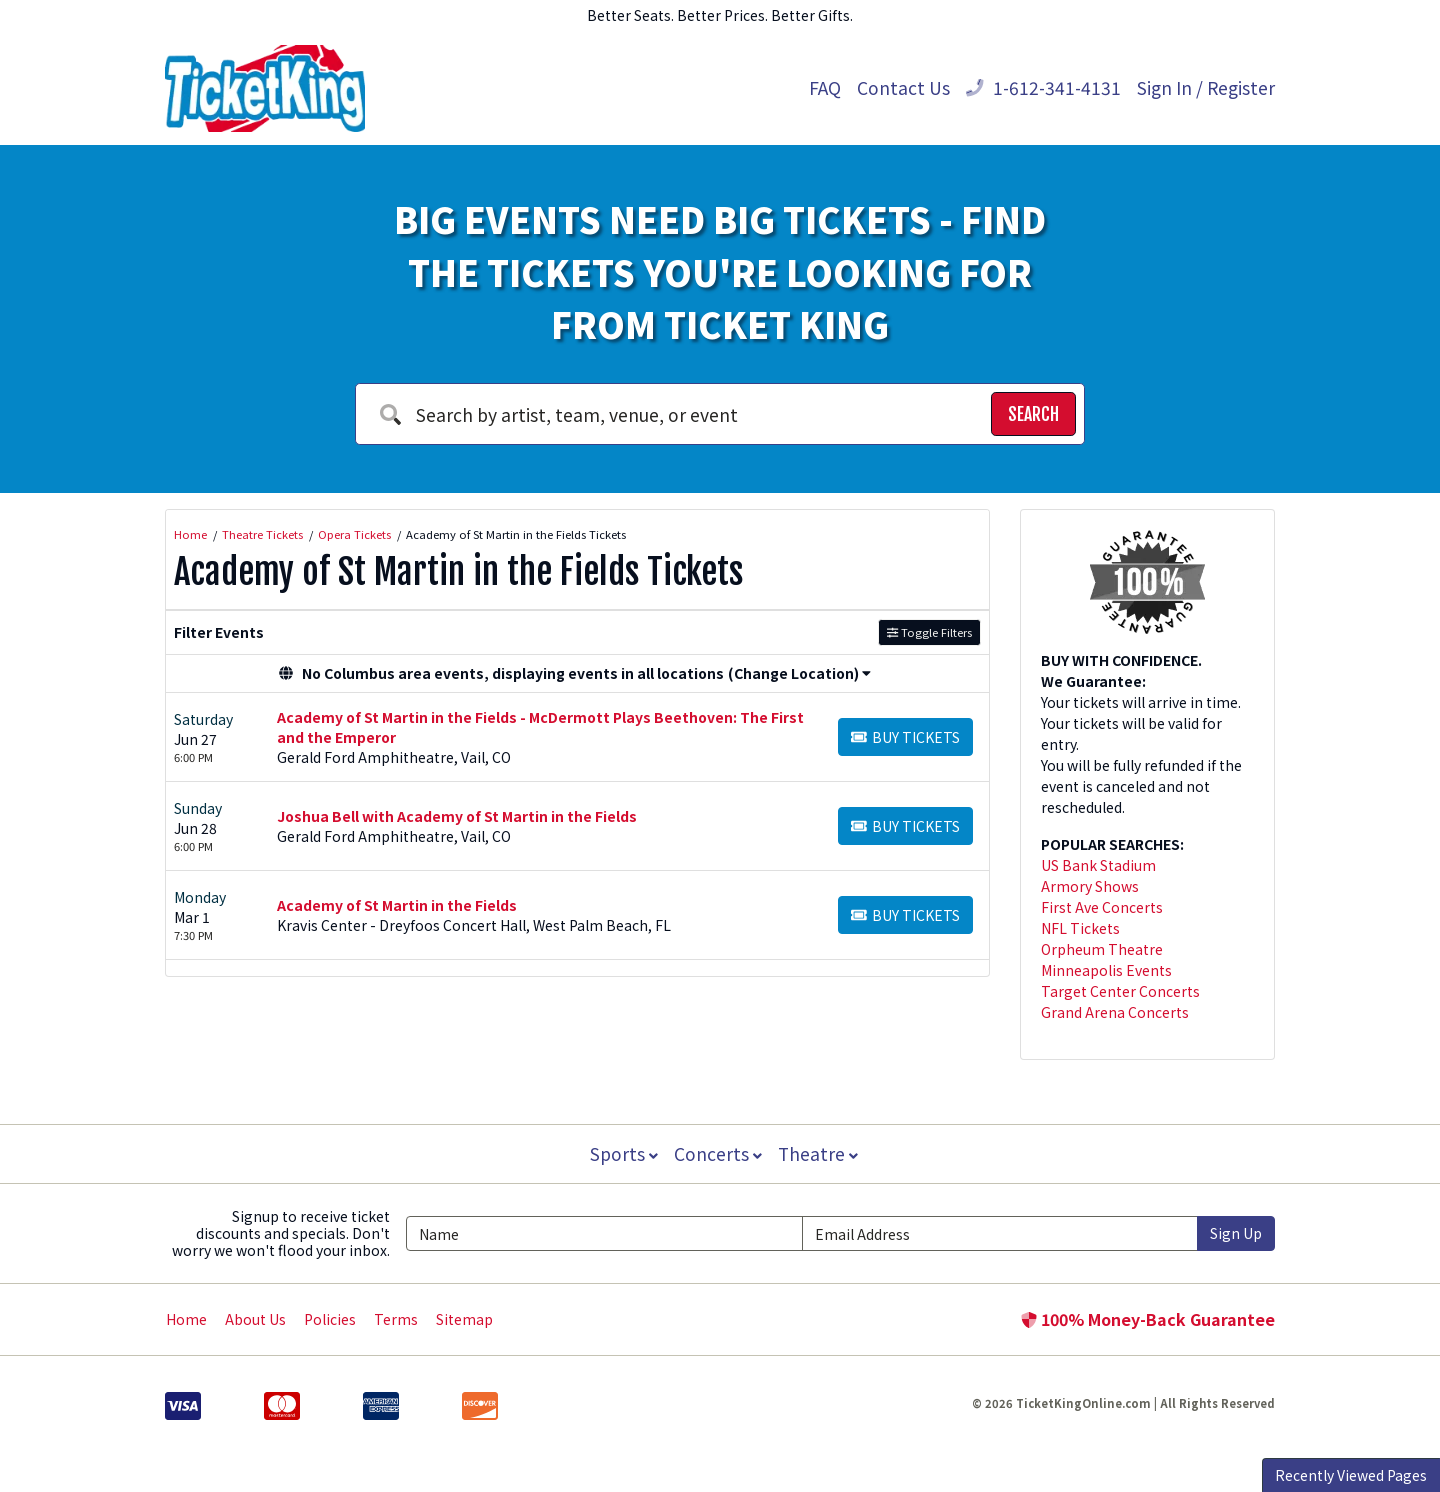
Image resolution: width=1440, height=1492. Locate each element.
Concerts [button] (718, 1153)
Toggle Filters (929, 632)
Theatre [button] (820, 1153)
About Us (255, 1319)
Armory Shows (1090, 886)
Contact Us (903, 87)
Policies (330, 1319)
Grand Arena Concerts (1115, 1012)
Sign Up (1236, 1233)
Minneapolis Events (1106, 970)
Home (186, 1319)
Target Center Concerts (1120, 991)
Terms (396, 1319)
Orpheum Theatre (1102, 949)
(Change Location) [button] (799, 673)
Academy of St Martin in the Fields (397, 905)
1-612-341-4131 (1043, 87)
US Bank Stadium (1098, 865)
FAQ (825, 87)
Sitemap (464, 1319)
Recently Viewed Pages (1351, 1475)
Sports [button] (622, 1153)
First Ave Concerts (1102, 907)
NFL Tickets (1080, 928)
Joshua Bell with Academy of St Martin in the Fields (457, 816)
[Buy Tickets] (905, 737)
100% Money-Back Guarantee (1148, 1319)
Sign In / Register (1206, 87)
